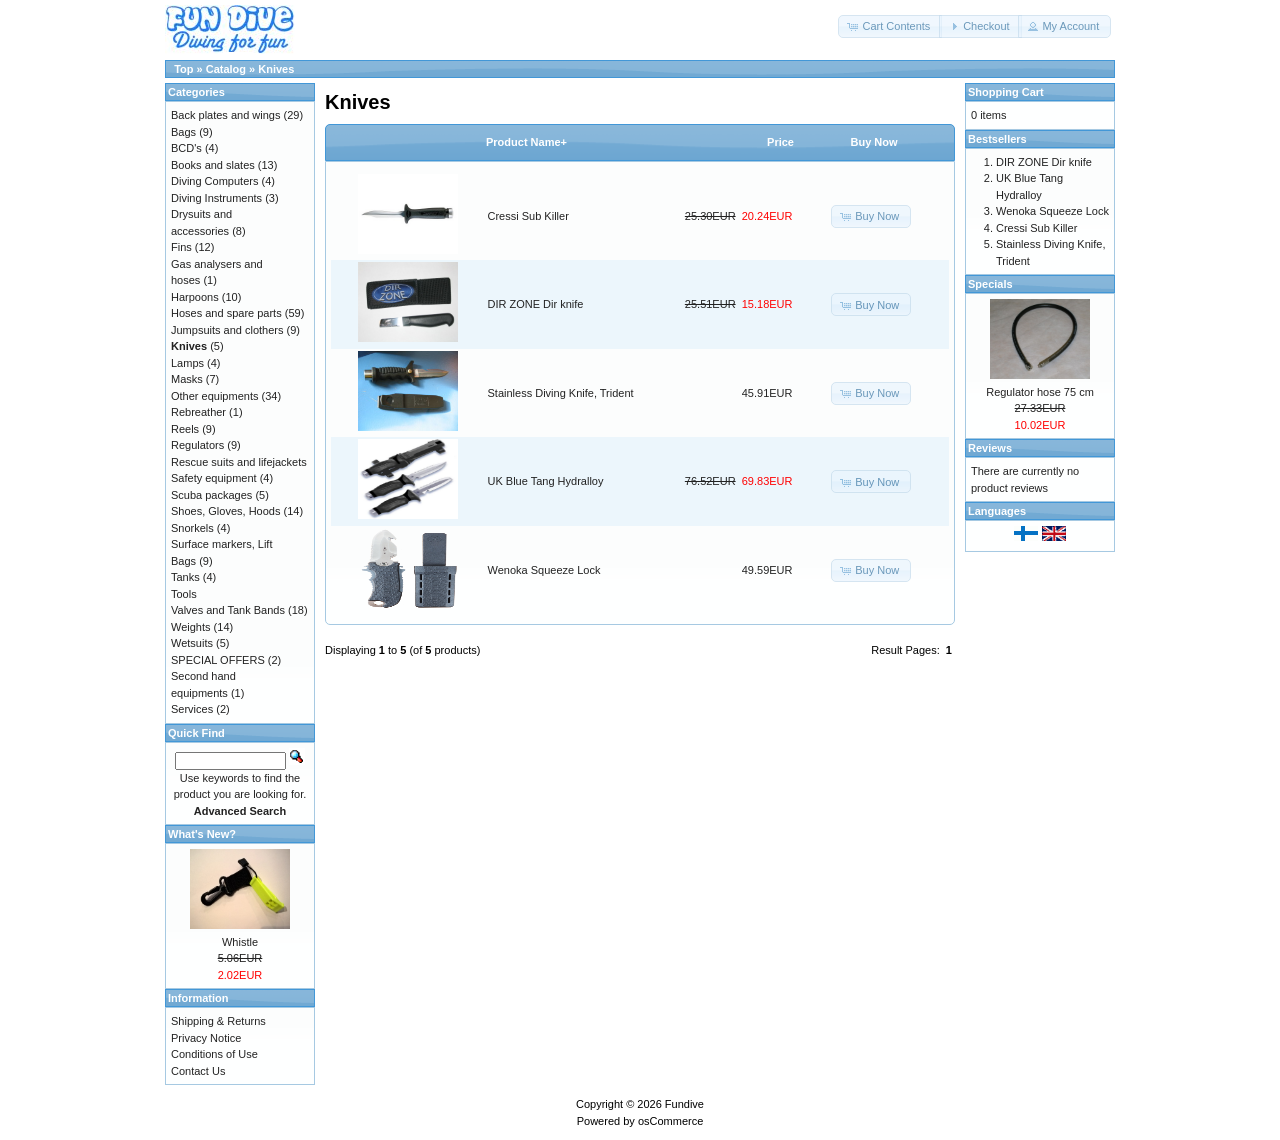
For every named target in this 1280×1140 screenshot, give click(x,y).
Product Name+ (526, 142)
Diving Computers (214, 181)
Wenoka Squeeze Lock (544, 570)
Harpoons (195, 297)
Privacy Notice (206, 1038)
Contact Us (198, 1071)
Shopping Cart (1006, 92)
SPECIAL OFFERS (218, 660)
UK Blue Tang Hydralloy (546, 481)
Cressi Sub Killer (528, 216)
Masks (187, 379)
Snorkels (192, 528)
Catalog (226, 69)
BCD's (186, 148)
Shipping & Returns (218, 1021)
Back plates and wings (225, 115)
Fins (181, 247)
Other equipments (214, 396)
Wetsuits (192, 643)
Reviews (990, 448)
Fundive (684, 1104)
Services (192, 709)
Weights (191, 627)
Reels (185, 429)
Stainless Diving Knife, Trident (561, 393)
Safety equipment (214, 478)
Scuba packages (211, 495)
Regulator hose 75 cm (1040, 392)
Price (780, 142)
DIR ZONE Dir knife (536, 304)
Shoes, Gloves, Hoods (225, 511)
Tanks (185, 577)
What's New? (202, 834)
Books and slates (213, 165)
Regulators (197, 445)
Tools (184, 594)
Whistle (240, 942)
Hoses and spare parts (226, 313)
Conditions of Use (214, 1054)
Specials (990, 284)
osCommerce (670, 1121)
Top (183, 69)
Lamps (187, 363)
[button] (890, 26)
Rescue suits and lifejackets (239, 462)
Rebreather (198, 412)
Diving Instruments (216, 198)
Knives (276, 69)
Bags (183, 132)
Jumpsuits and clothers (227, 330)
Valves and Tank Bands (228, 610)
